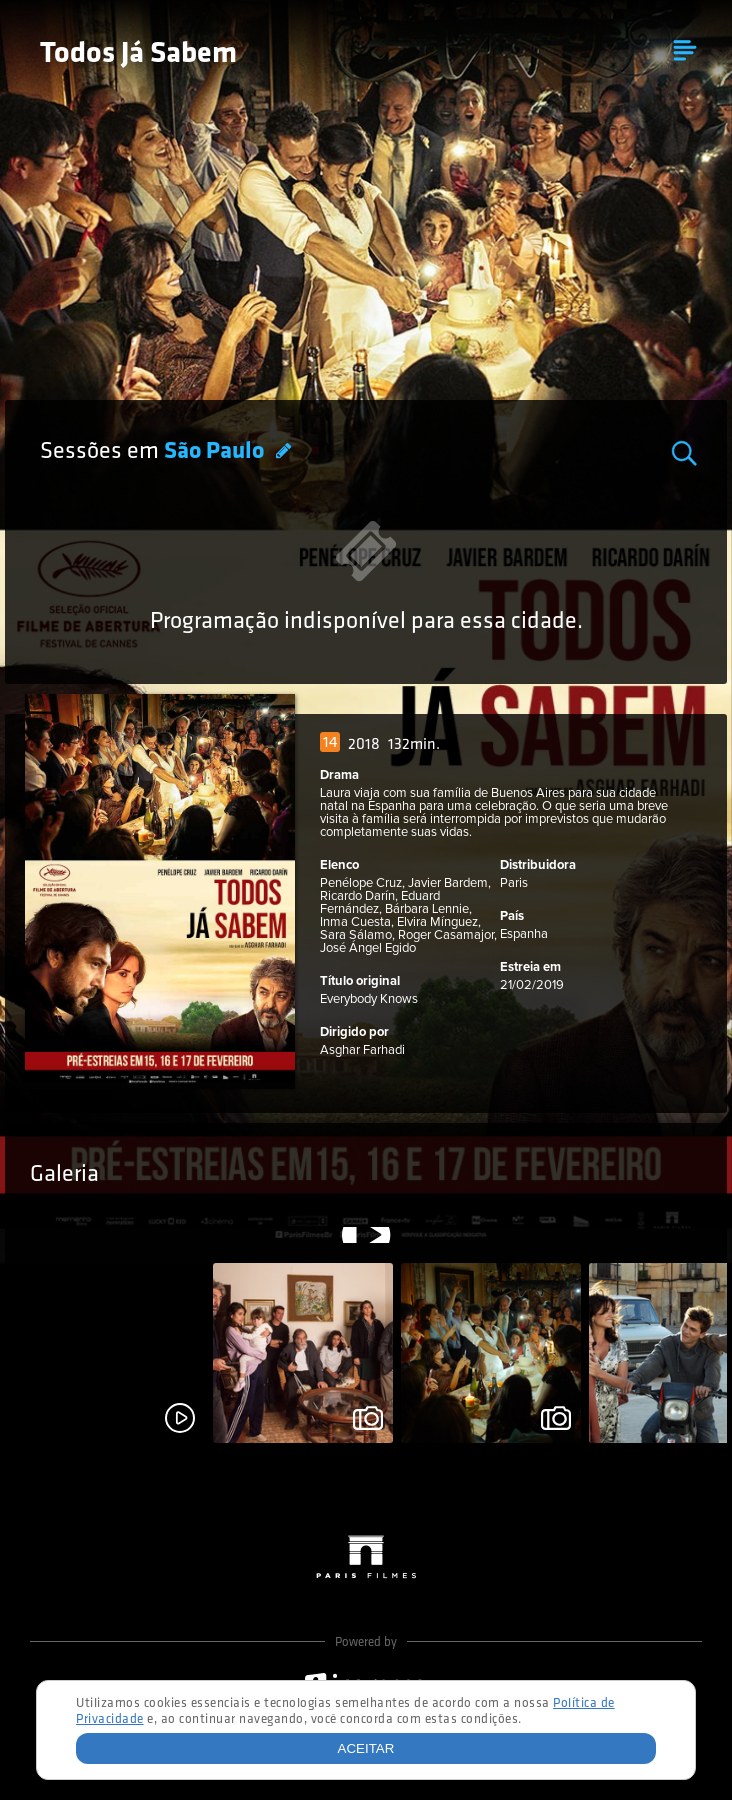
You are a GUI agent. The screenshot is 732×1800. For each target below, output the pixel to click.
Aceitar (366, 1748)
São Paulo (216, 452)
